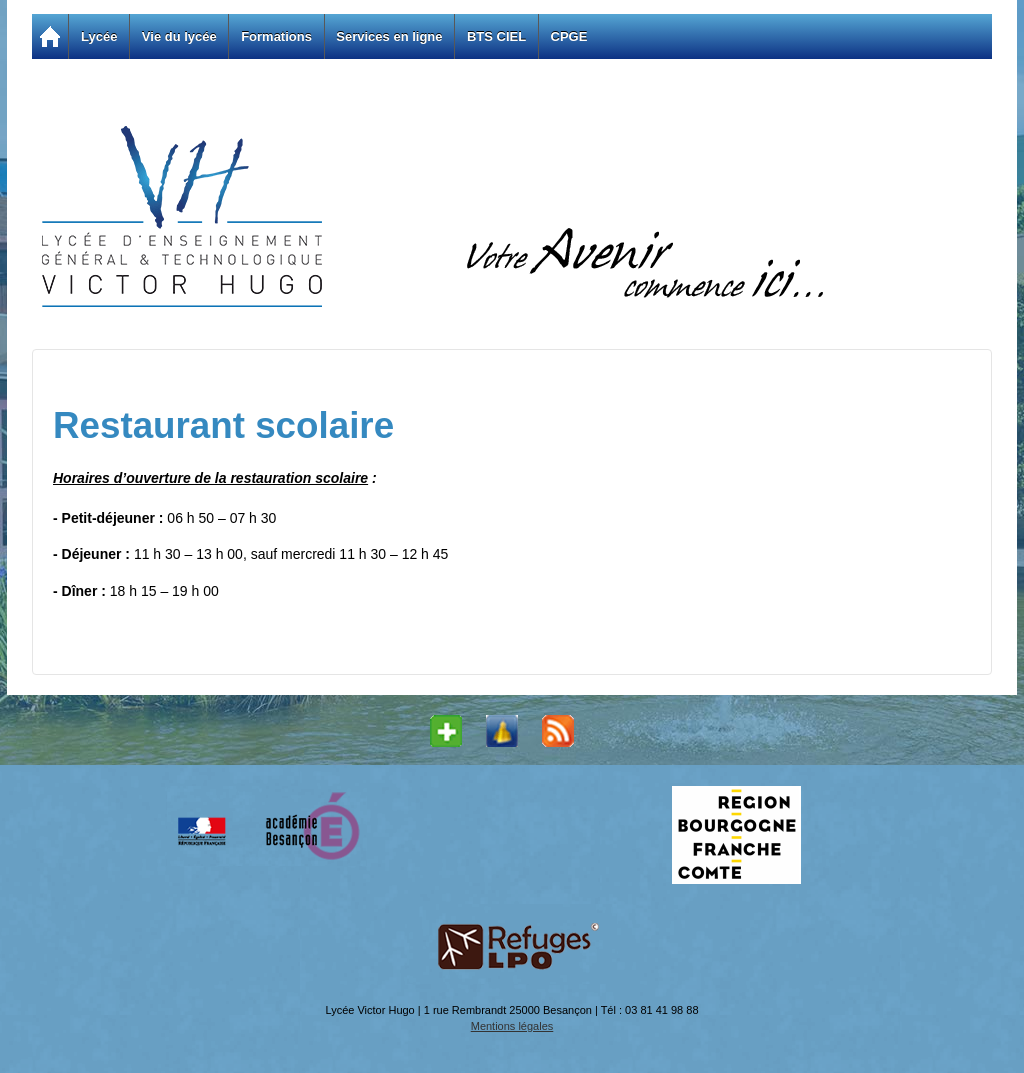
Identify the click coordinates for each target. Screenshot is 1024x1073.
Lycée (99, 36)
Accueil (50, 36)
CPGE (569, 36)
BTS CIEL (496, 36)
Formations (276, 36)
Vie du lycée (179, 36)
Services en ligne (389, 36)
